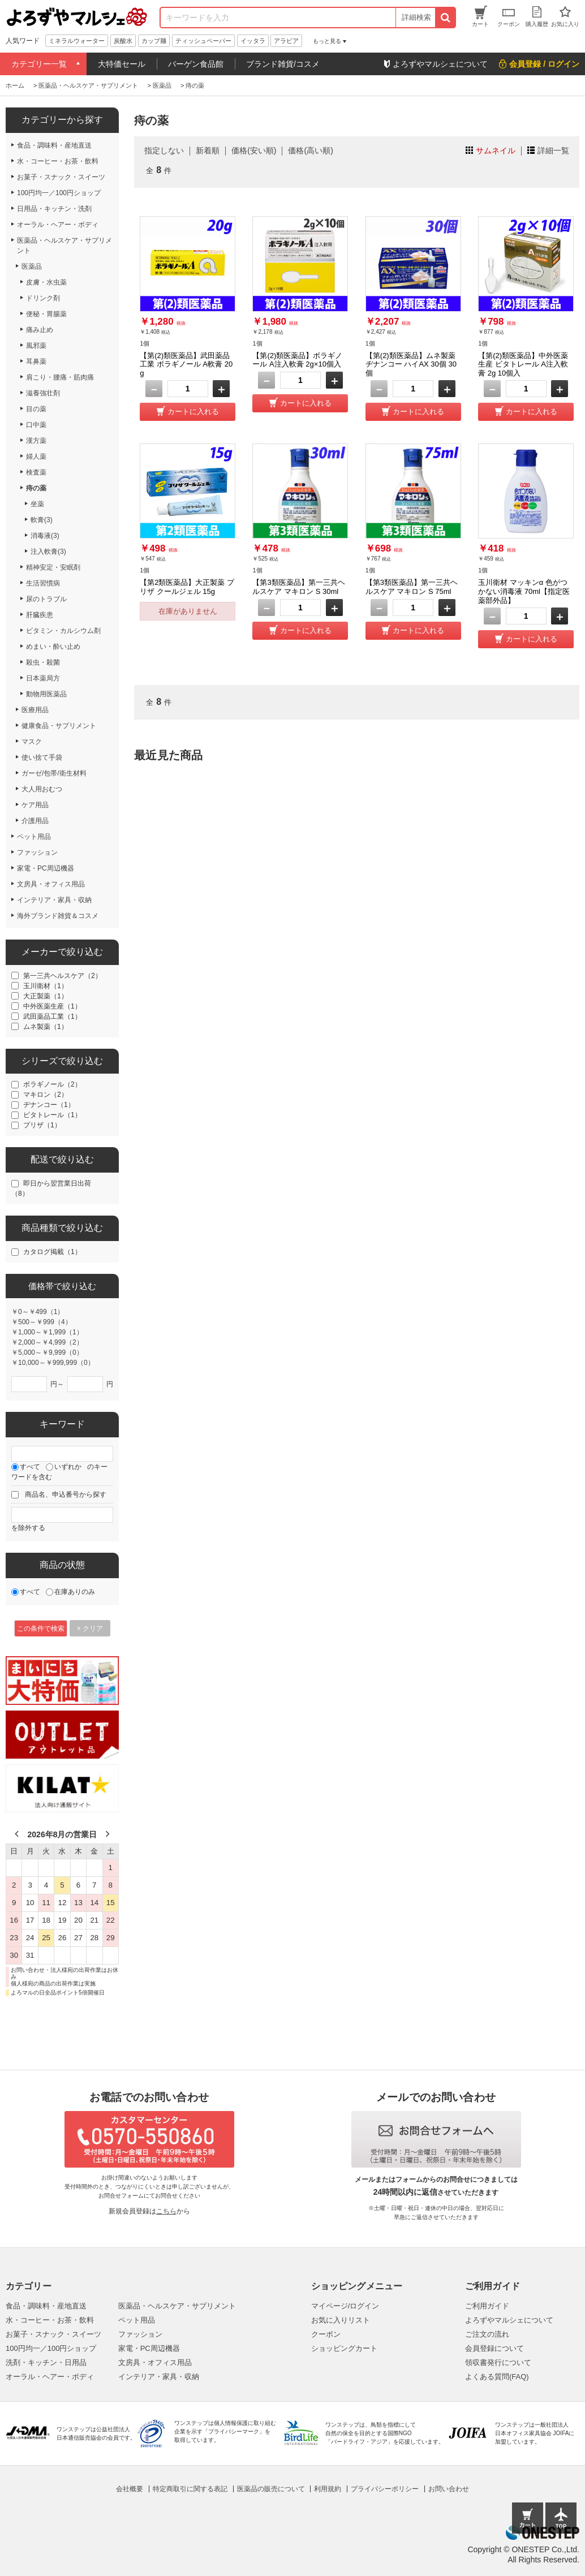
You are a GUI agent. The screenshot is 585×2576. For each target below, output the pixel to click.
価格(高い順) (310, 150)
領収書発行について (498, 2362)
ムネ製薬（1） (45, 1027)
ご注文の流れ (487, 2334)
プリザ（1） (42, 1125)
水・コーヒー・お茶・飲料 (50, 2320)
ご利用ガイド (487, 2306)
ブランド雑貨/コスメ (283, 63)
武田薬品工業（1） (52, 1016)
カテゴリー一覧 (39, 63)
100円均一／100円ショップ (51, 2348)
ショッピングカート (344, 2348)
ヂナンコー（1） (49, 1105)
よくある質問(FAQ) (497, 2376)
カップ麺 (153, 40)
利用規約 (327, 2489)
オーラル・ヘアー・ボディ (50, 2376)
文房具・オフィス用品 (155, 2362)
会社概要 (129, 2489)
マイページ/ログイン (345, 2306)
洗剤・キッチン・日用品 (46, 2362)
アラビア (286, 40)
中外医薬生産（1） (52, 1006)
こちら (166, 2211)
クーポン (326, 2334)
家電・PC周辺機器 (149, 2348)
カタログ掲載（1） (52, 1252)
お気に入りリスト (340, 2320)
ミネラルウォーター (77, 40)
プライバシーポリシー (385, 2489)
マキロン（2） (45, 1095)
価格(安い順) (253, 150)
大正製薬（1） (45, 996)
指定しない (164, 150)
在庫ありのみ (74, 1592)
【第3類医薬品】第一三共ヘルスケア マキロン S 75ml (411, 587)
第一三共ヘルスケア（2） (62, 976)
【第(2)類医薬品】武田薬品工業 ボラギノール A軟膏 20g (186, 364)
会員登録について (494, 2348)
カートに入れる (193, 411)
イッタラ (252, 40)
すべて (30, 1467)
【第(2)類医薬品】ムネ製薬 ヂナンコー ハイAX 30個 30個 (411, 364)
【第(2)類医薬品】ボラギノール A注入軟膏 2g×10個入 (297, 360)
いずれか (67, 1467)
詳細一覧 (553, 150)
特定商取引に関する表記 (190, 2489)
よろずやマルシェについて (509, 2320)
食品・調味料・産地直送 (46, 2306)
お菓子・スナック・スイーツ (53, 2334)
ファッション (140, 2334)
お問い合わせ (448, 2489)
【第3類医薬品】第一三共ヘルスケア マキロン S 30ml (298, 587)
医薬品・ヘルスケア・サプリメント (177, 2306)
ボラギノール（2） (52, 1084)
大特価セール (121, 63)
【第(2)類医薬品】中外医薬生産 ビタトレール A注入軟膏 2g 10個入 (523, 364)
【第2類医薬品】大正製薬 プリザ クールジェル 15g (187, 587)
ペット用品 (136, 2320)
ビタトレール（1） (52, 1115)
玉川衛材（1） (45, 986)
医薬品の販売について (271, 2489)
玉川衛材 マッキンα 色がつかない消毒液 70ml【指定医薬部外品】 (524, 591)
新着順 (208, 150)
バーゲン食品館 (195, 63)
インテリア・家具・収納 (158, 2376)
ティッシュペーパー (203, 40)
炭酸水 (123, 40)
